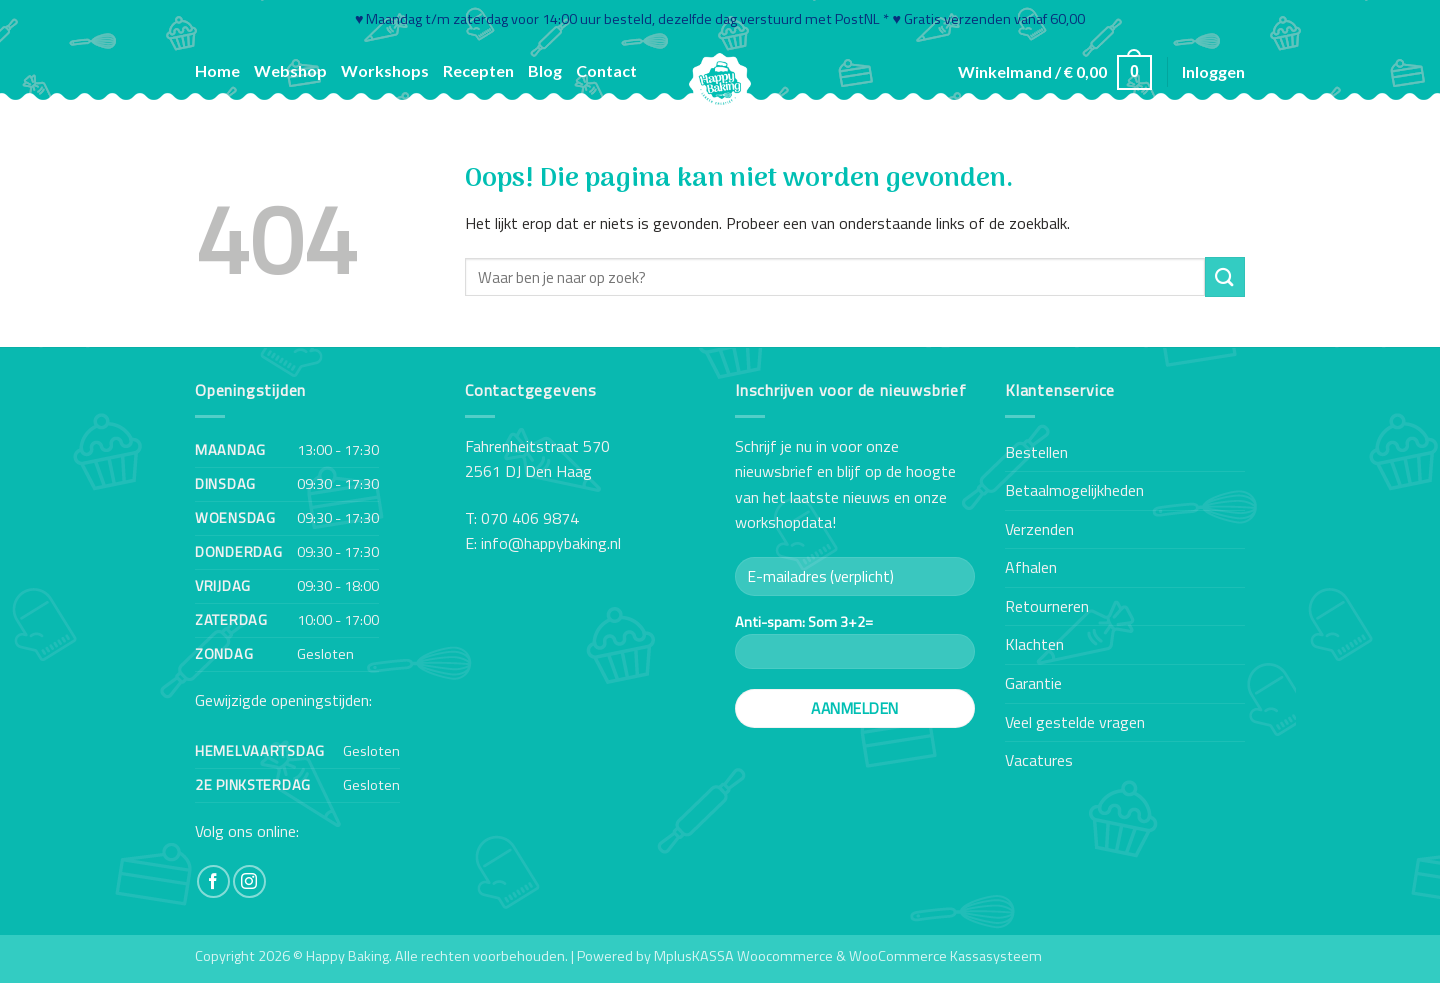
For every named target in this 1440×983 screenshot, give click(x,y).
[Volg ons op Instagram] (249, 881)
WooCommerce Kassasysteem (945, 956)
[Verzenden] (1225, 276)
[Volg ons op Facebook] (213, 881)
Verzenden (1039, 529)
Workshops (385, 70)
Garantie (1033, 683)
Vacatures (1039, 760)
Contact (606, 70)
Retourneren (1047, 606)
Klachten (1034, 644)
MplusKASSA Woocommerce (743, 956)
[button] (1055, 72)
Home (217, 70)
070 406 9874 (530, 518)
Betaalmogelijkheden (1074, 490)
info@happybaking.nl (551, 543)
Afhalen (1031, 567)
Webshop (290, 70)
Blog (545, 70)
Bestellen (1036, 452)
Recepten (478, 70)
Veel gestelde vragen (1075, 722)
